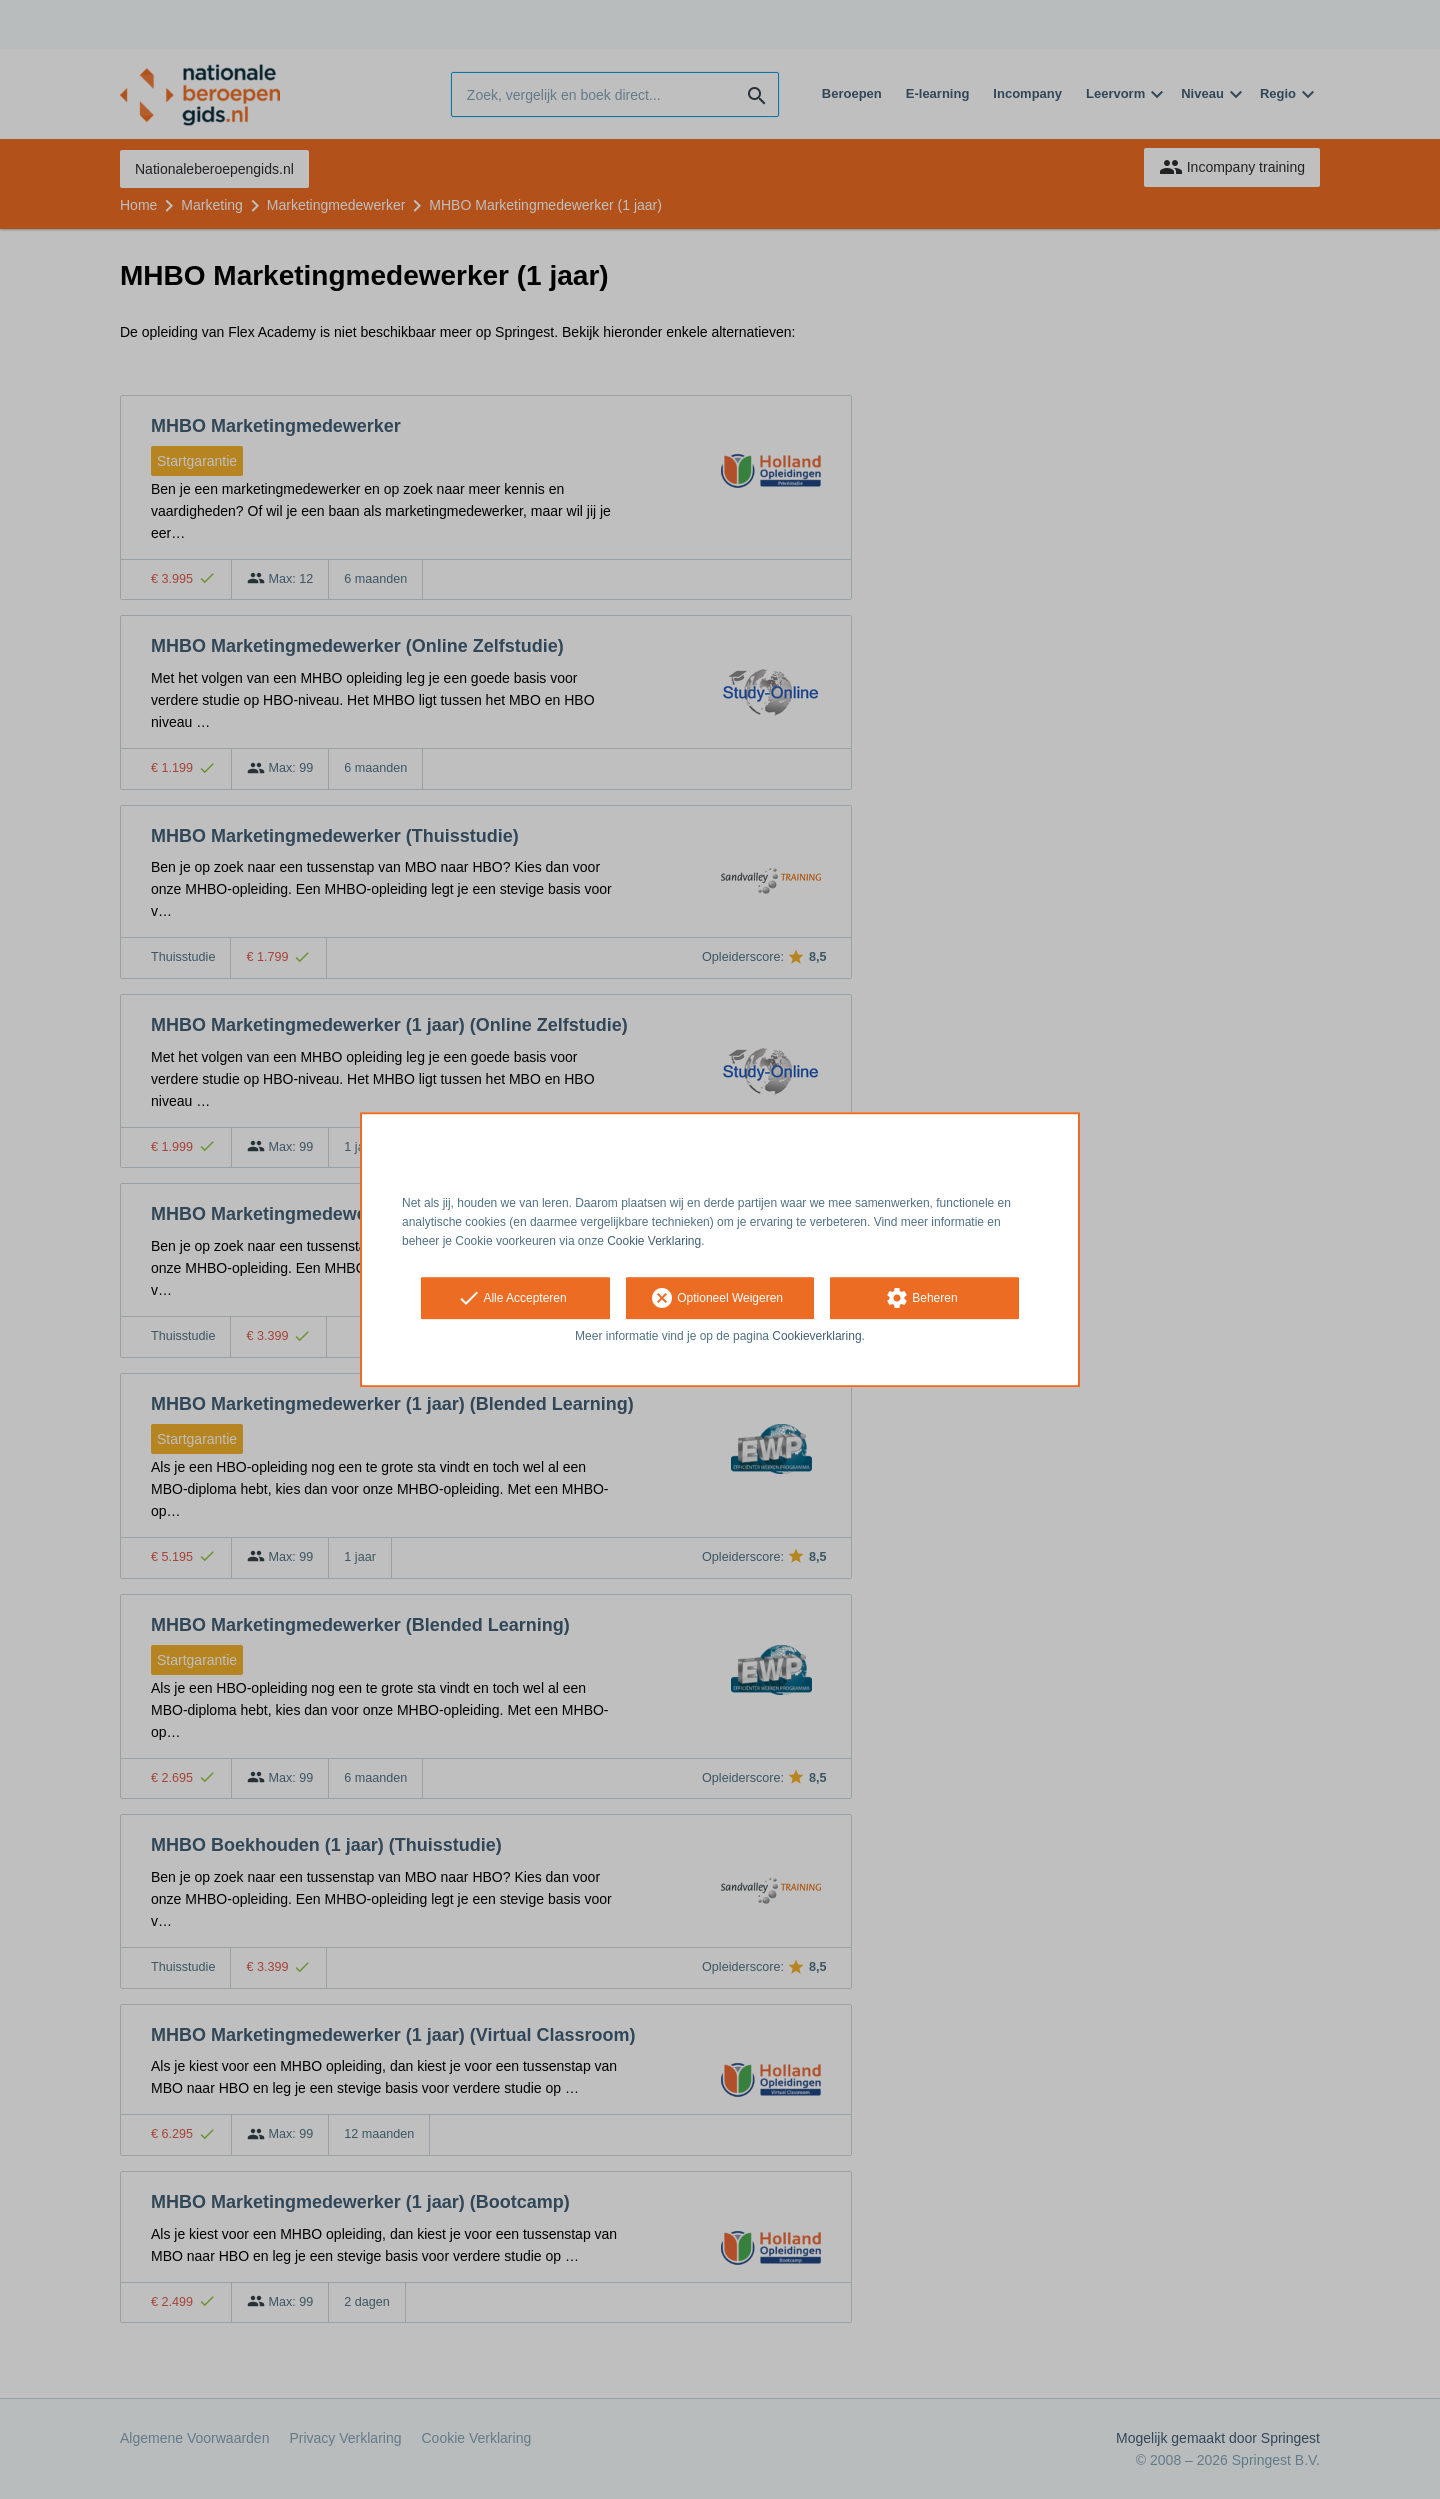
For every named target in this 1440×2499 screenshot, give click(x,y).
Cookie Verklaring (654, 1241)
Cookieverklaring (816, 1337)
